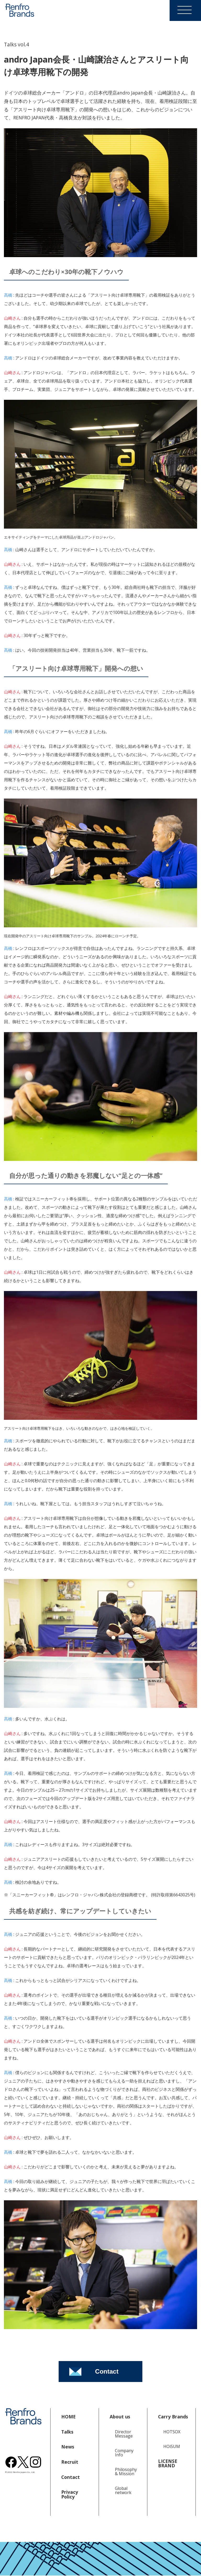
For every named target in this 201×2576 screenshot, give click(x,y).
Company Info (124, 2453)
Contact (70, 2477)
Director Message (124, 2434)
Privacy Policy (69, 2494)
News (67, 2447)
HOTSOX (171, 2432)
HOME (68, 2416)
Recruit (69, 2462)
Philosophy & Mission (126, 2472)
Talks (67, 2432)
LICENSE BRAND (167, 2463)
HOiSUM (171, 2446)
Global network (123, 2490)
